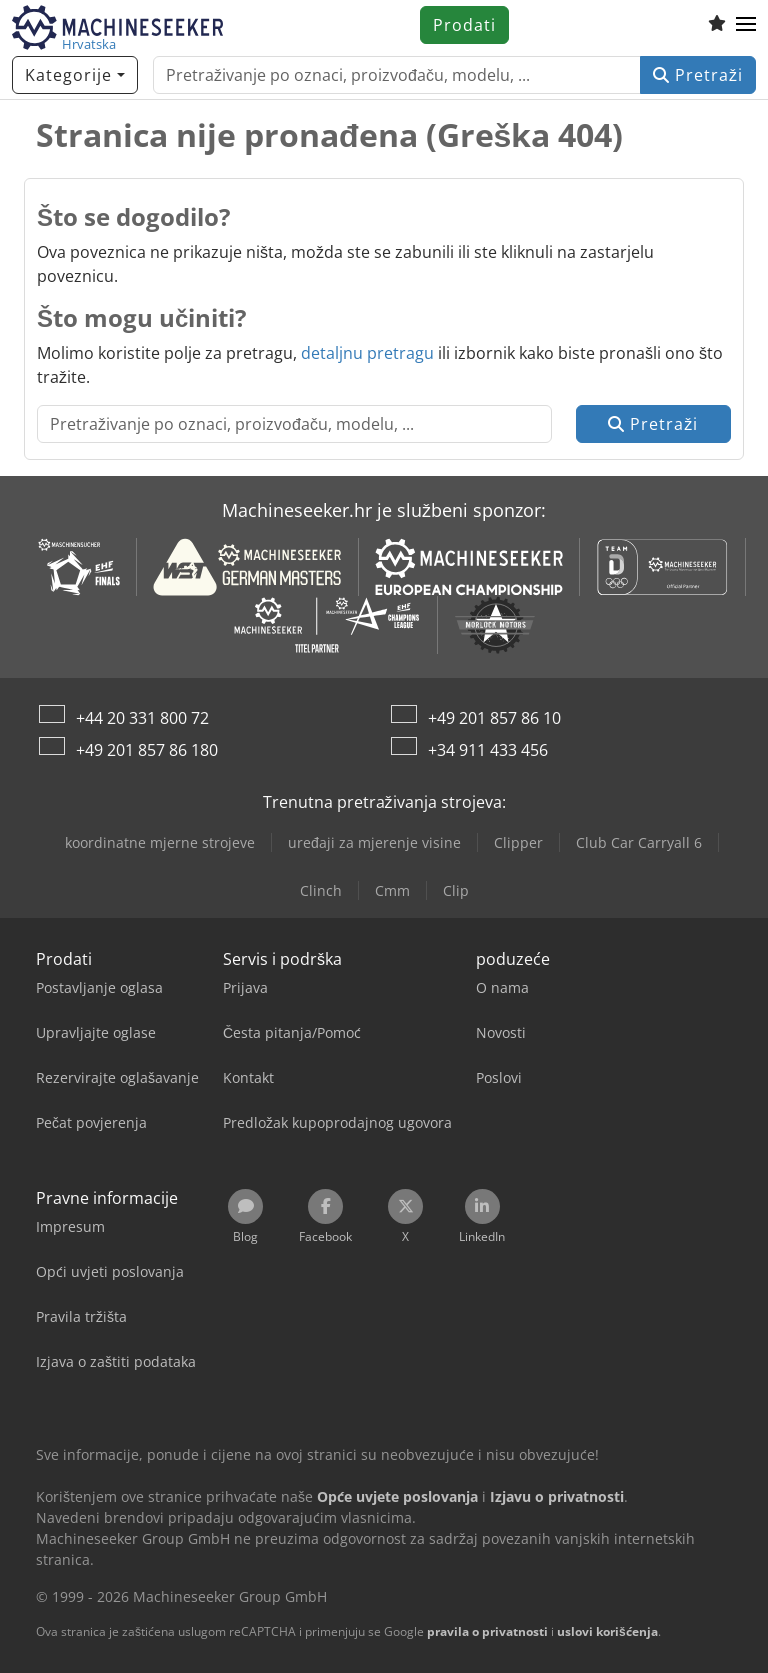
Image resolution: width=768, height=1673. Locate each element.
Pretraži (698, 75)
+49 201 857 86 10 (494, 718)
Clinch (321, 890)
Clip (456, 890)
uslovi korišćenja (607, 1631)
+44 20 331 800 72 (142, 718)
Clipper (518, 842)
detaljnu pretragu (367, 353)
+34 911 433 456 (488, 750)
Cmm (392, 890)
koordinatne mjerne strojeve (160, 842)
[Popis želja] (717, 25)
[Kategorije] (75, 75)
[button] (746, 25)
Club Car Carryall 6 (639, 842)
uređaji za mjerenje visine (374, 842)
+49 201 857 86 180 (147, 750)
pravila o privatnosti (487, 1631)
